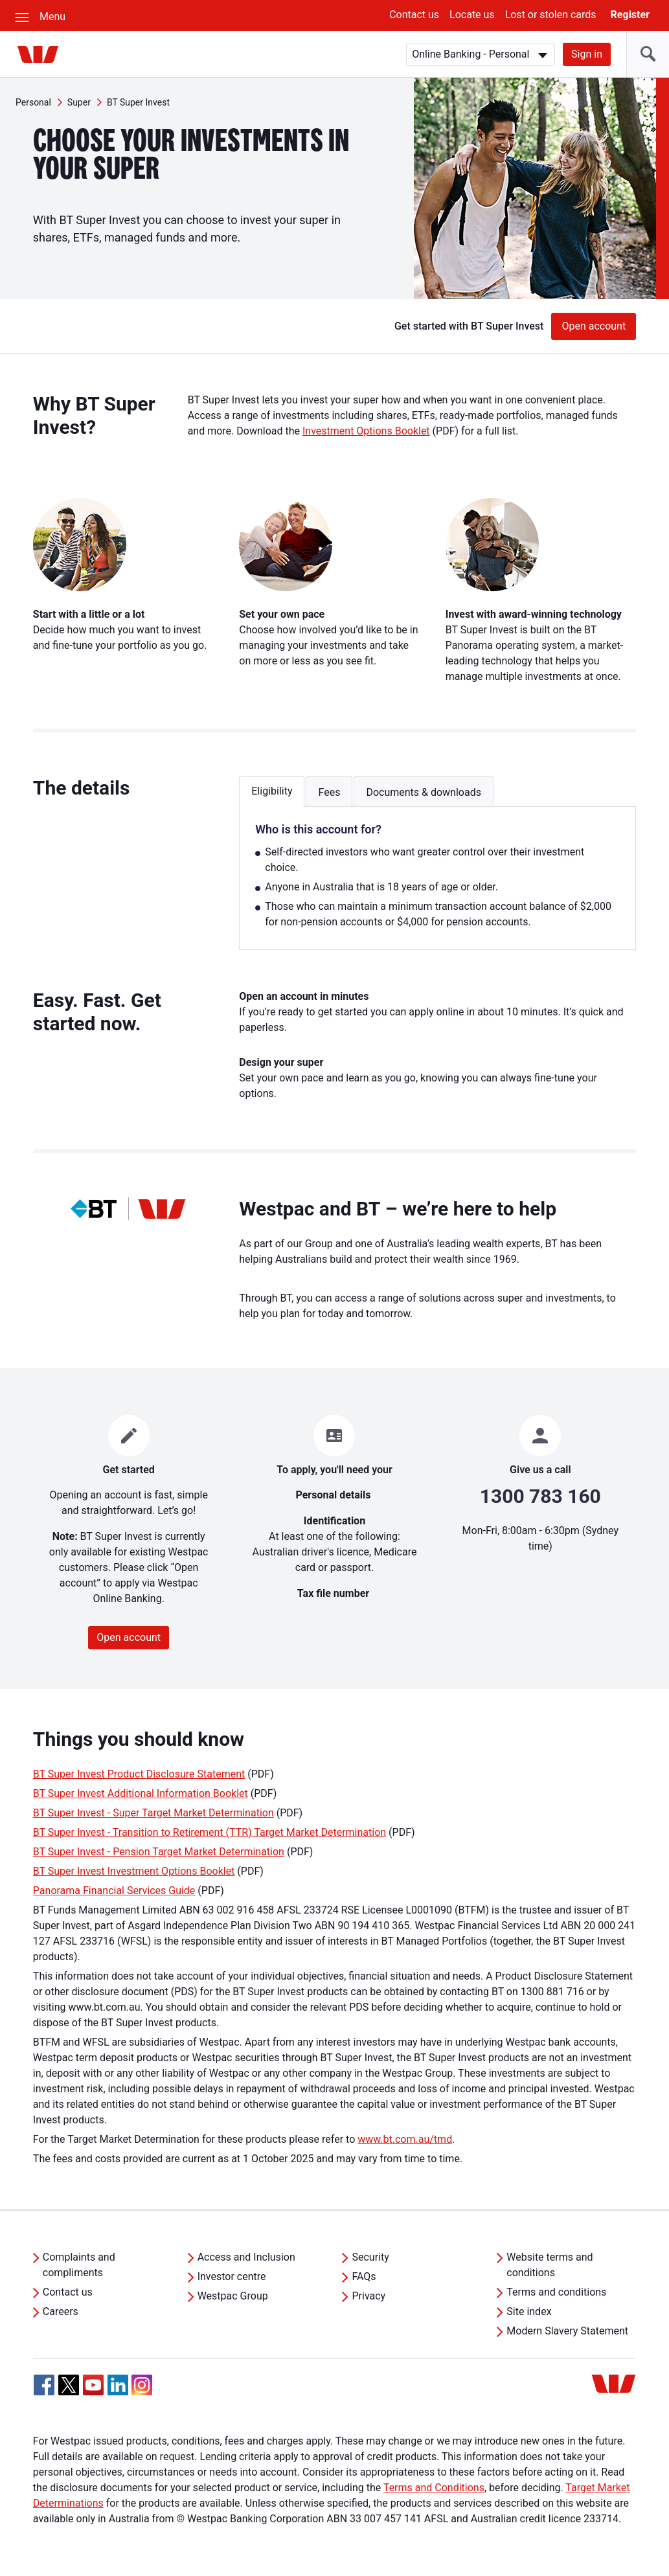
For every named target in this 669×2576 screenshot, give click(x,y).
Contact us (414, 14)
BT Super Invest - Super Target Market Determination (153, 1813)
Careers (60, 2311)
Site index (528, 2311)
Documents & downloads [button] (423, 792)
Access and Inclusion (246, 2257)
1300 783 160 (540, 1496)
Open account (593, 326)
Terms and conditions (556, 2292)
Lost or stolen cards (550, 14)
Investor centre (232, 2276)
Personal (33, 102)
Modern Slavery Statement (567, 2331)
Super (79, 102)
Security (370, 2257)
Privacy (368, 2296)
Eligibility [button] (271, 791)
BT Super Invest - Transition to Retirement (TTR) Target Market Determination (209, 1832)
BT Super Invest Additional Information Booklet (140, 1793)
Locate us (472, 14)
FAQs (364, 2276)
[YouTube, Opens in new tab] (93, 2385)
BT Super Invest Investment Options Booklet (134, 1871)
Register (630, 14)
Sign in (586, 54)
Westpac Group (233, 2296)
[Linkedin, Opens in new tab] (118, 2385)
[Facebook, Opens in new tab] (44, 2385)
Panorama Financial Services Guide (114, 1890)
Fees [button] (329, 792)
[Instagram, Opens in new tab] (141, 2392)
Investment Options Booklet (366, 431)
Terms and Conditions (433, 2487)
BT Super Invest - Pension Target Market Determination (158, 1852)
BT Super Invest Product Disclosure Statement (139, 1774)
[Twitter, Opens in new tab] (69, 2385)
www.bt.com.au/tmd (404, 2139)
